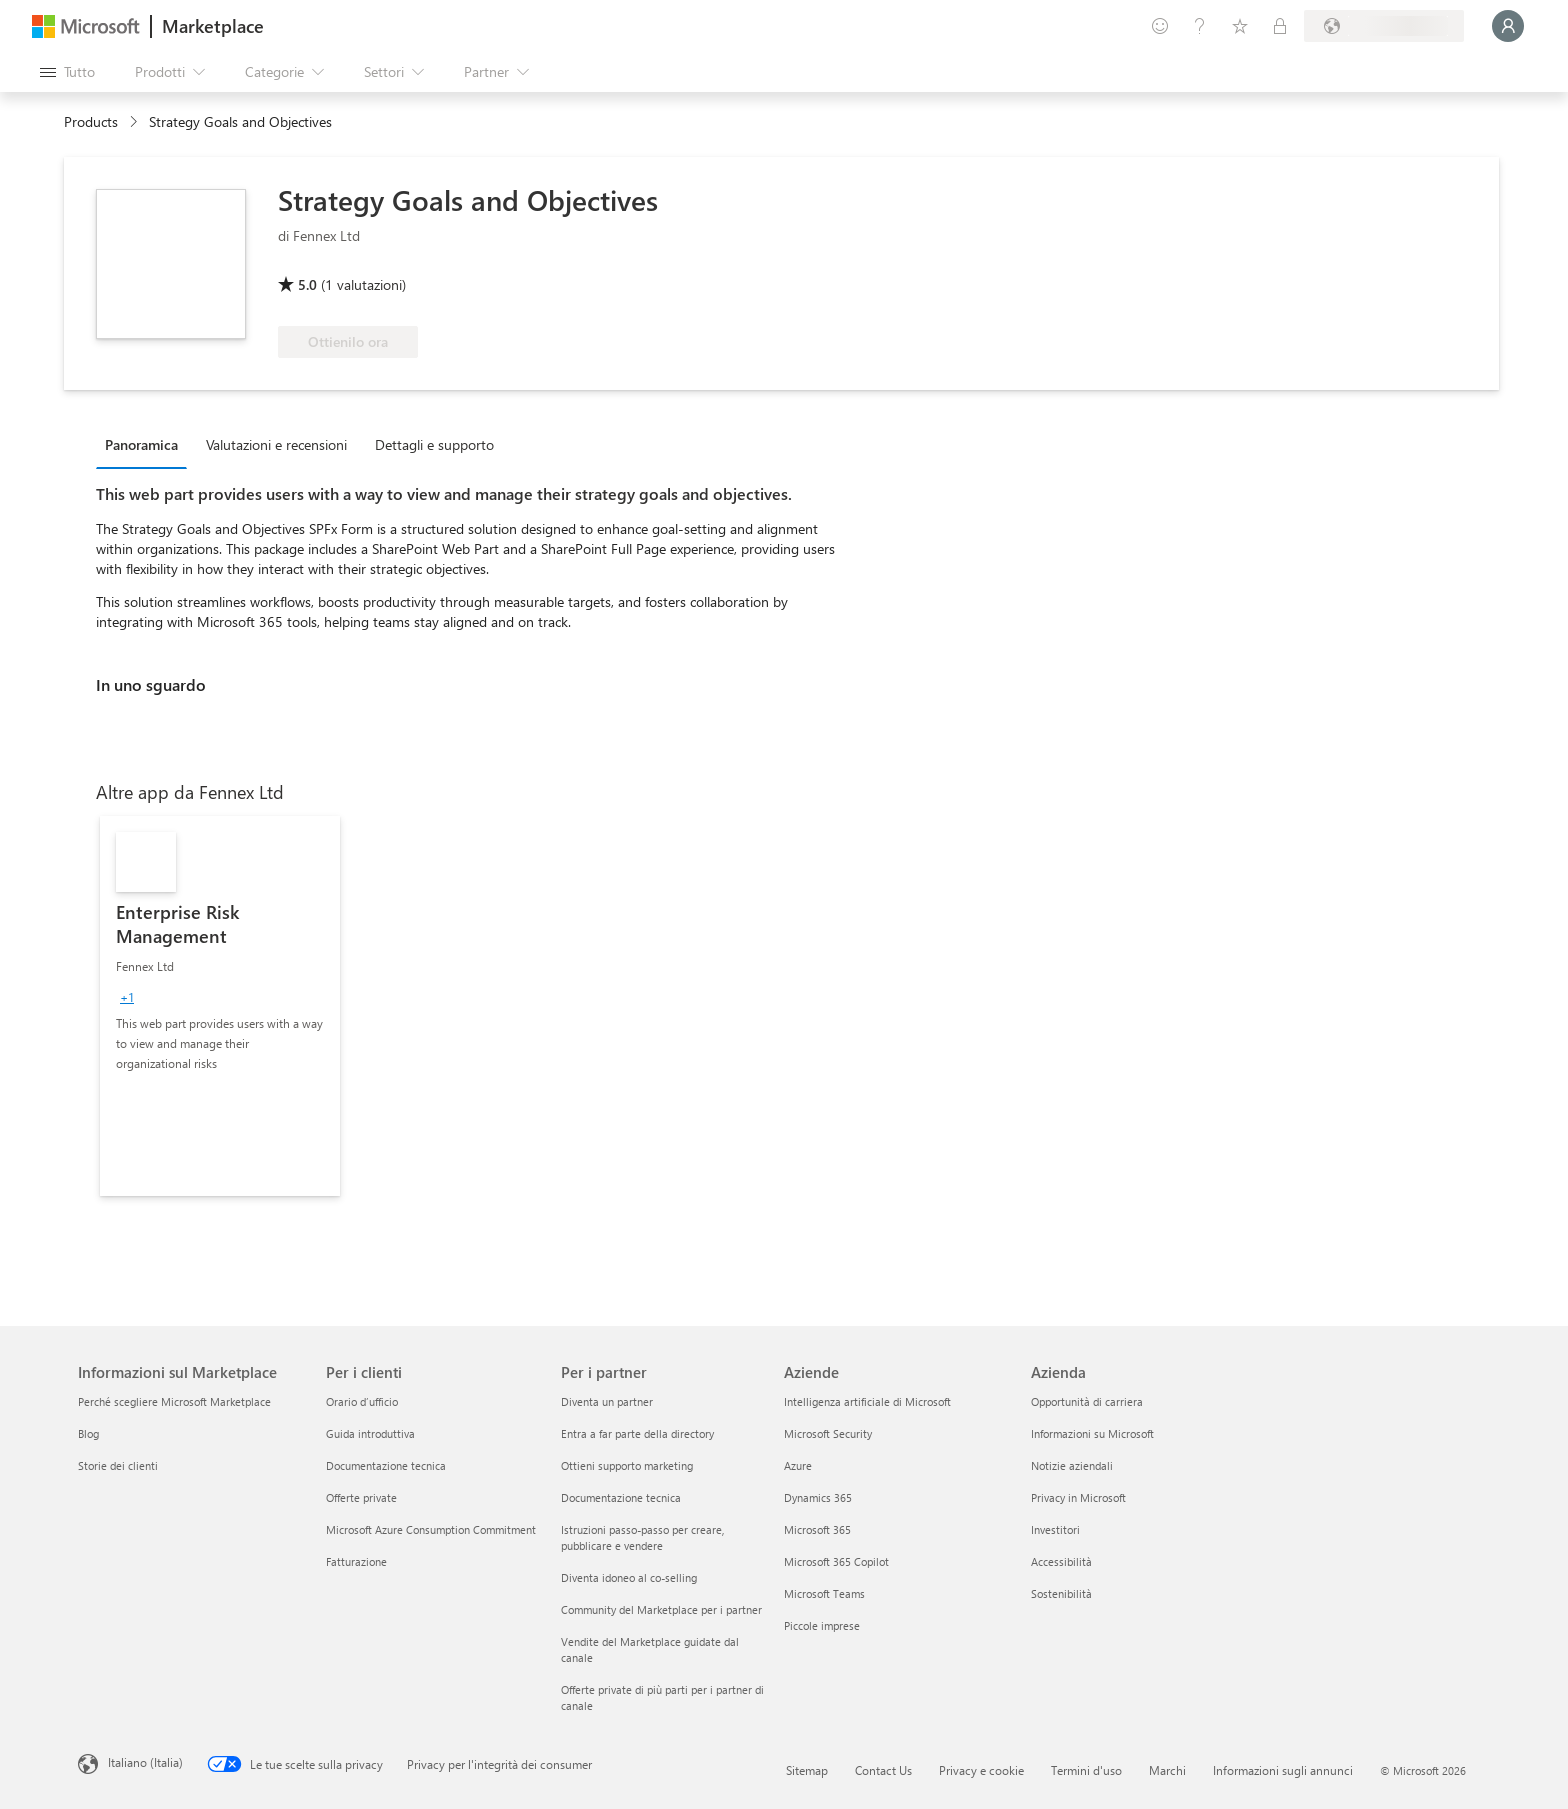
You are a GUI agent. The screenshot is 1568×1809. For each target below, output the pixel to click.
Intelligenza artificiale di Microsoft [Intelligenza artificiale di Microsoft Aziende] (867, 1401)
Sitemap (807, 1770)
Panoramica (141, 444)
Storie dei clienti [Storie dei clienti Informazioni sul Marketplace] (118, 1465)
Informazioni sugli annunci (1283, 1770)
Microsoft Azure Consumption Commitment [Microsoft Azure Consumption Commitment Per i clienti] (431, 1529)
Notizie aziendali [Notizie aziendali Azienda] (1072, 1465)
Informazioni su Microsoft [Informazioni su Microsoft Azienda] (1092, 1433)
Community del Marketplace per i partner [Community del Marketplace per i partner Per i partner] (661, 1609)
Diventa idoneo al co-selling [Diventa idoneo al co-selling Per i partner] (629, 1577)
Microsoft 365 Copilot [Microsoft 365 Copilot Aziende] (836, 1561)
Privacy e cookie (981, 1770)
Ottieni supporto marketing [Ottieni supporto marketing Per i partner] (627, 1465)
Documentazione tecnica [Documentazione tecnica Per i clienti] (386, 1465)
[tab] (146, 444)
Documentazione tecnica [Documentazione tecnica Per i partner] (621, 1497)
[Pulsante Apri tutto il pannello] (67, 72)
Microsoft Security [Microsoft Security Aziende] (828, 1433)
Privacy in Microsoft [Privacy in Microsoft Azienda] (1078, 1497)
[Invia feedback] (1160, 26)
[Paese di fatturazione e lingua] (1384, 26)
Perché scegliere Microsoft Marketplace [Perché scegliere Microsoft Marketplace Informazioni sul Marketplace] (174, 1401)
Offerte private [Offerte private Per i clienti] (361, 1497)
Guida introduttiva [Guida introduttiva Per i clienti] (370, 1433)
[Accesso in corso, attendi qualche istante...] (1508, 26)
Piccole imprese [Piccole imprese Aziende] (822, 1625)
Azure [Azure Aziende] (798, 1465)
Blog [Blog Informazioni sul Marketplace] (88, 1433)
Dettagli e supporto (434, 444)
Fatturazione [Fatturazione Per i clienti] (356, 1561)
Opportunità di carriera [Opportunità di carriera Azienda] (1087, 1401)
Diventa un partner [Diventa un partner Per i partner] (607, 1401)
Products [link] (91, 121)
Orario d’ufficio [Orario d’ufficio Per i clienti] (362, 1401)
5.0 (307, 284)
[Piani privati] (1280, 26)
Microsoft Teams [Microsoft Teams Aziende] (824, 1593)
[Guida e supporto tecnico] (1200, 26)
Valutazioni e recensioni (276, 444)
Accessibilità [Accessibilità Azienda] (1061, 1561)
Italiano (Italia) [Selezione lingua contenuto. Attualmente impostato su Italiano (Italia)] (145, 1762)
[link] (220, 1006)
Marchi (1167, 1770)
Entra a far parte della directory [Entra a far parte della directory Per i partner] (637, 1433)
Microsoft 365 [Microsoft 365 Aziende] (817, 1529)
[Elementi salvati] (1240, 26)
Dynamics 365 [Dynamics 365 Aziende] (818, 1497)
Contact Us (883, 1770)
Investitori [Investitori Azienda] (1055, 1529)
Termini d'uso (1086, 1770)
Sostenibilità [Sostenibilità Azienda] (1061, 1593)
